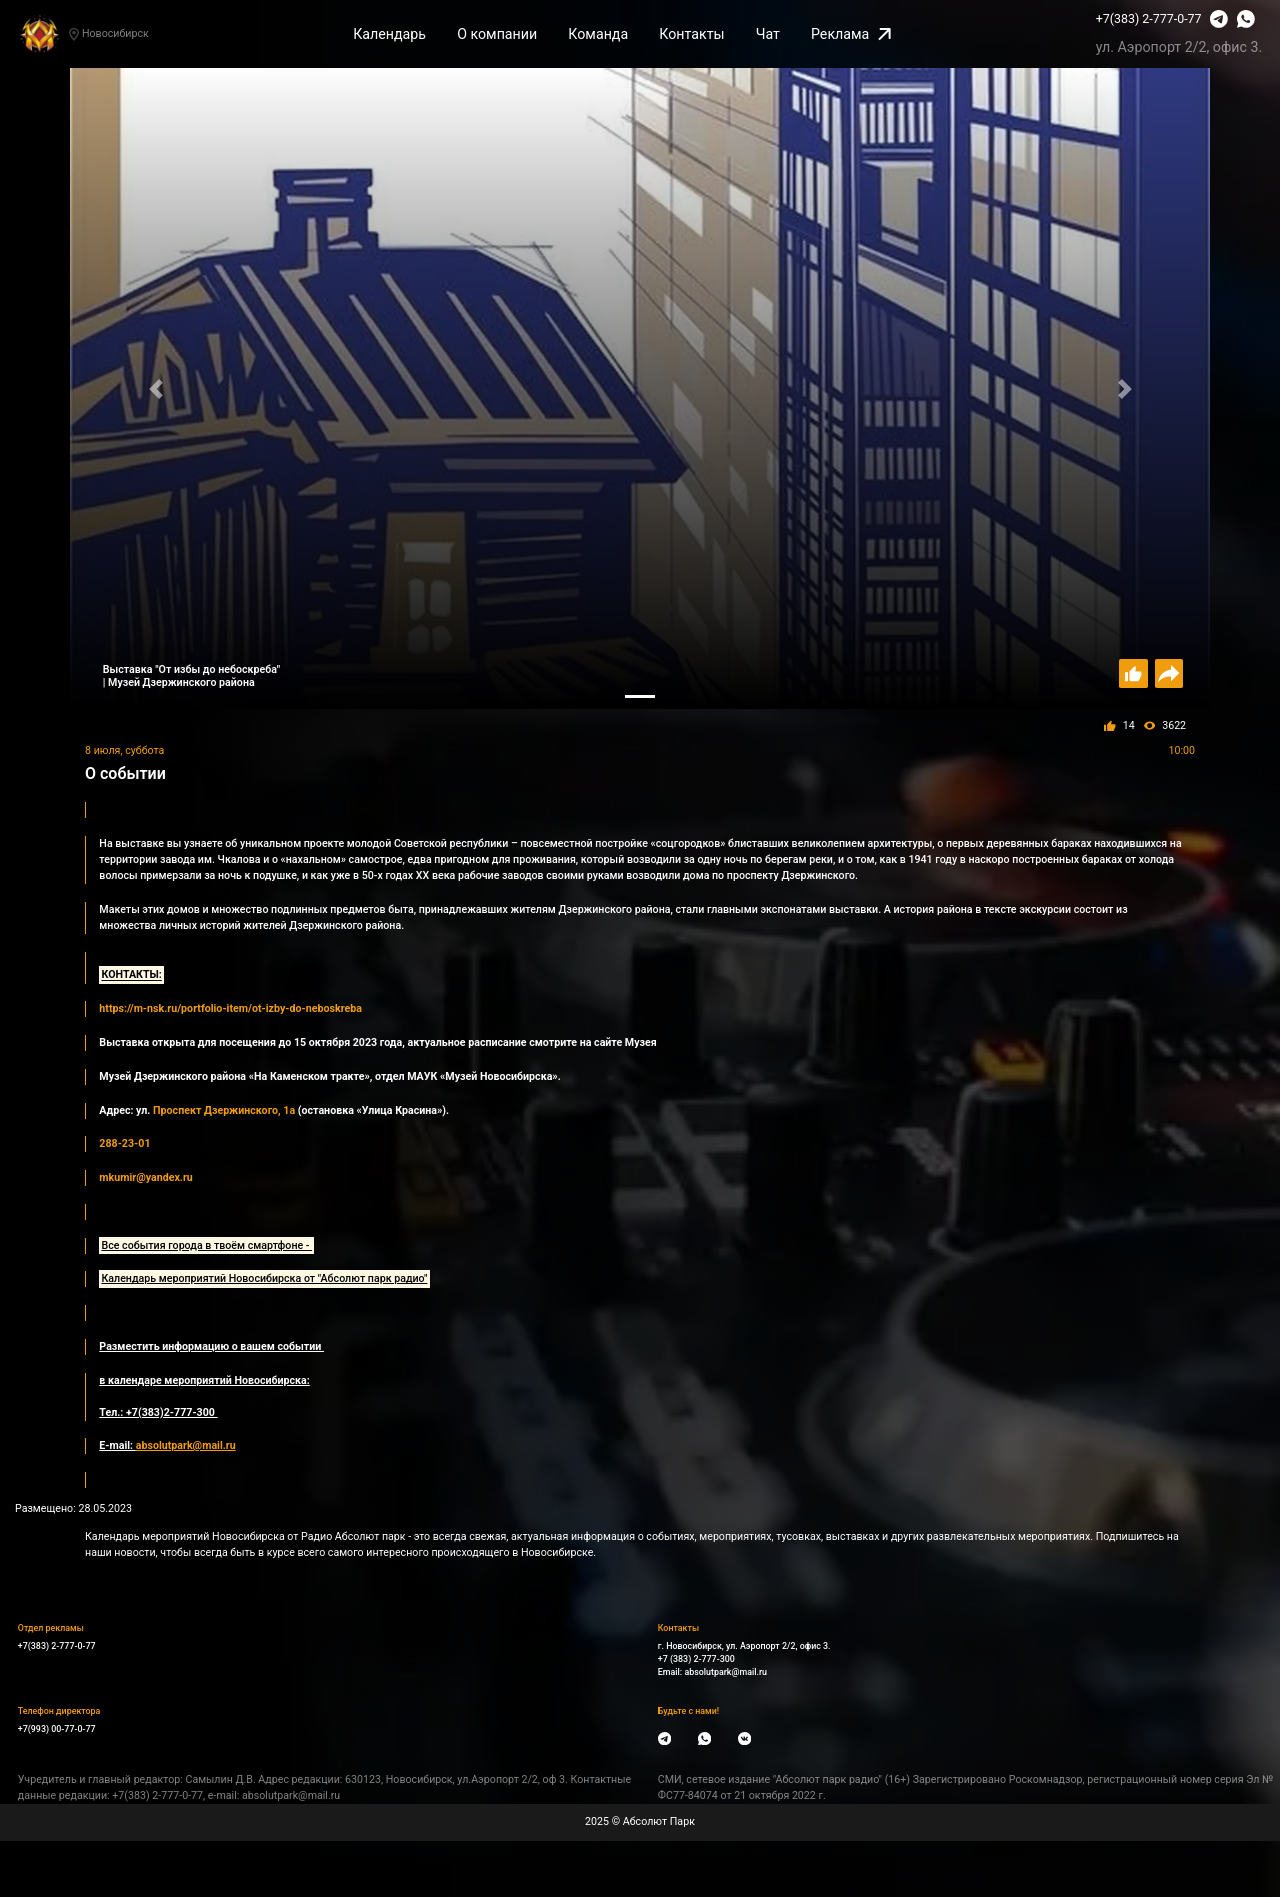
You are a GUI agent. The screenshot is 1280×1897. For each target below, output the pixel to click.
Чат (768, 34)
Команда (598, 34)
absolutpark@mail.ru (725, 1672)
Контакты (691, 34)
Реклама (851, 34)
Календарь (389, 34)
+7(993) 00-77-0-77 (57, 1729)
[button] (155, 388)
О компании (497, 34)
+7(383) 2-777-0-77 (1149, 18)
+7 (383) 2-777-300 (696, 1659)
